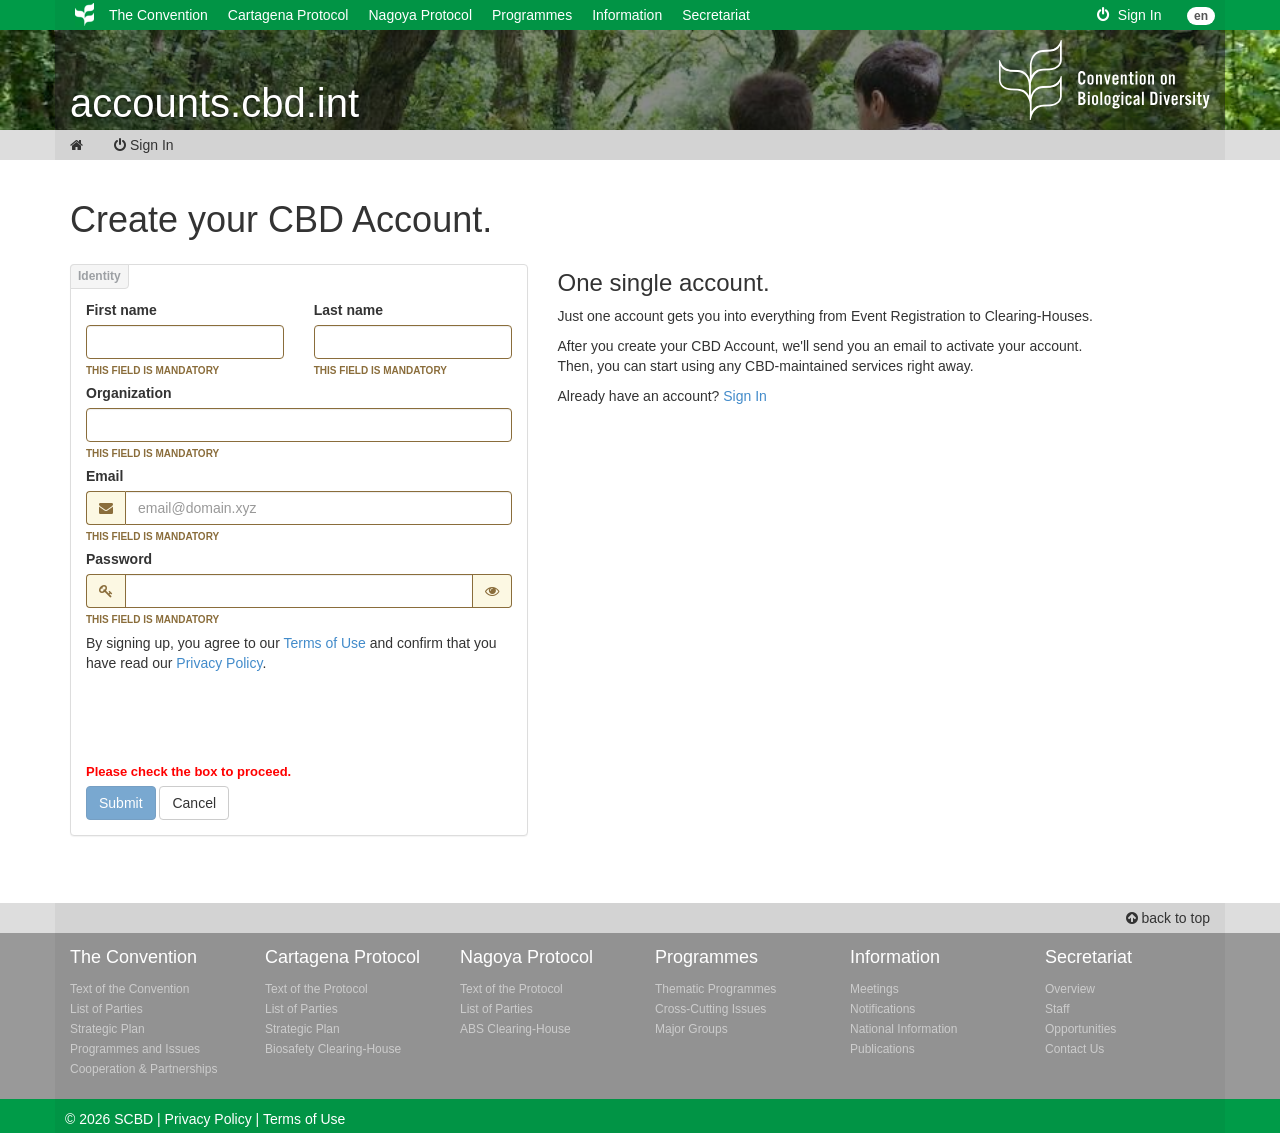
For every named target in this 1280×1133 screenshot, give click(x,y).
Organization (129, 393)
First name (121, 310)
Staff (1057, 1009)
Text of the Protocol (316, 989)
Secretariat (716, 15)
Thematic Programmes (715, 989)
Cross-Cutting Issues (710, 1009)
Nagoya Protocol (420, 15)
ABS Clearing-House (515, 1029)
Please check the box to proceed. (188, 771)
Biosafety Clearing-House (333, 1049)
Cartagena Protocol (288, 15)
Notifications (882, 1009)
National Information (903, 1029)
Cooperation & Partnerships (143, 1069)
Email (104, 476)
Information (627, 15)
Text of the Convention (129, 989)
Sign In (1129, 15)
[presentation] (238, 722)
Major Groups (691, 1029)
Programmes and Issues (135, 1049)
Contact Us (1074, 1049)
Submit (121, 803)
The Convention (158, 15)
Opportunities (1080, 1029)
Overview (1070, 989)
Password (119, 559)
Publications (882, 1049)
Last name (348, 310)
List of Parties (106, 1009)
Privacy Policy (219, 663)
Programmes (532, 15)
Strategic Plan (107, 1029)
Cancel (194, 803)
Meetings (874, 989)
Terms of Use (324, 643)
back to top (1168, 918)
